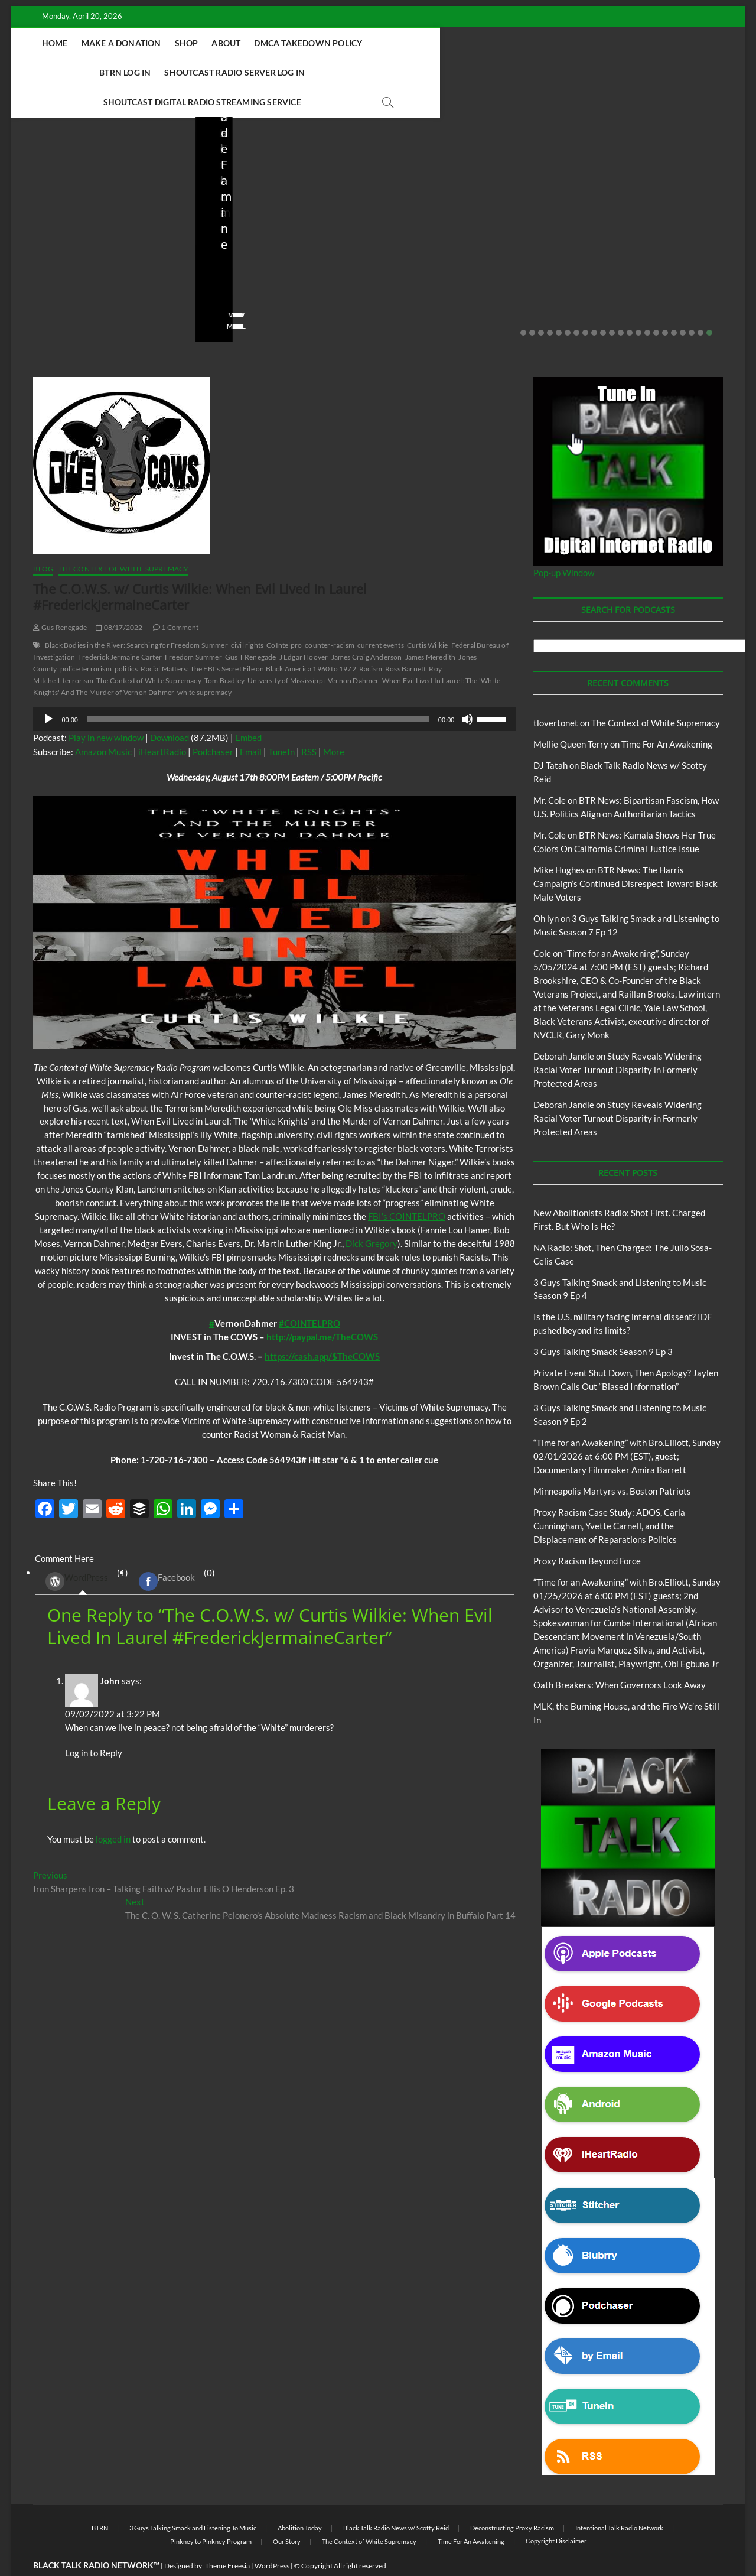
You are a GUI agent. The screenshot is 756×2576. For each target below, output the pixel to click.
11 (612, 304)
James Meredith (430, 627)
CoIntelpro (284, 616)
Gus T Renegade (250, 627)
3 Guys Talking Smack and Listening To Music (192, 2499)
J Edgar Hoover (303, 627)
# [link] (211, 1294)
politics (126, 639)
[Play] (48, 690)
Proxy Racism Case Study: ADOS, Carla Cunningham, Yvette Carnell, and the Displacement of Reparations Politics (609, 1497)
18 (674, 304)
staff (37, 278)
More (333, 722)
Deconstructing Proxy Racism (512, 2499)
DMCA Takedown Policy (351, 43)
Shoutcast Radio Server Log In (554, 43)
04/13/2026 (265, 278)
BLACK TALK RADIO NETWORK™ (96, 2536)
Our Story (287, 2512)
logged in (113, 1810)
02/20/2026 (631, 278)
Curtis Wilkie (427, 616)
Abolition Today (300, 2499)
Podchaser (213, 722)
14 (638, 304)
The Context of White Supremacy (123, 539)
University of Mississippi (286, 651)
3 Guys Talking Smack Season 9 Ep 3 (603, 1322)
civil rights (247, 616)
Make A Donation (164, 43)
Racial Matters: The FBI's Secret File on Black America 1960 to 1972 (248, 639)
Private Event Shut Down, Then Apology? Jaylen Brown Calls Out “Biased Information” (650, 239)
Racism (370, 639)
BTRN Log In (444, 43)
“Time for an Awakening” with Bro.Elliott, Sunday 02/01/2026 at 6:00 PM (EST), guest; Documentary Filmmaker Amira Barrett (627, 1427)
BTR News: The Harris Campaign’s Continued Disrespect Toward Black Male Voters (625, 854)
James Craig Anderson (366, 627)
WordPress (76, 1552)
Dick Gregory (371, 1214)
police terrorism (86, 639)
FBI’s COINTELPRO (406, 1187)
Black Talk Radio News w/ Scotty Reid (92, 202)
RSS (309, 722)
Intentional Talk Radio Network (619, 2499)
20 (692, 304)
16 (656, 304)
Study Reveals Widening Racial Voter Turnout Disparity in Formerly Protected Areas (617, 1041)
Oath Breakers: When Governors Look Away (619, 1656)
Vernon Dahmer (353, 651)
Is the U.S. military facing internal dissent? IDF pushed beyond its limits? (467, 247)
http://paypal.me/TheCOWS (322, 1307)
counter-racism (329, 616)
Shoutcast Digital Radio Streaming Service (354, 72)
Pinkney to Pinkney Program (211, 2512)
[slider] (258, 690)
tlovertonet (555, 693)
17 (665, 304)
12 (621, 304)
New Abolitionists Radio (90, 211)
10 (603, 304)
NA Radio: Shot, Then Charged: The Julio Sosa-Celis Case (285, 247)
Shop (229, 43)
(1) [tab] (82, 1552)
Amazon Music (103, 722)
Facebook (167, 1552)
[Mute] (467, 690)
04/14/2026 (82, 278)
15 (647, 304)
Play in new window (106, 708)
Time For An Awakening (666, 715)
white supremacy (204, 663)
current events (380, 616)
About (269, 43)
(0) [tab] (172, 1552)
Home (97, 43)
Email (251, 722)
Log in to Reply (93, 1724)
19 (683, 304)
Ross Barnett (405, 639)
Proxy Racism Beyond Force (587, 1531)
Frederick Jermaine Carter (120, 627)
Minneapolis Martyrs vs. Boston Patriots (612, 1462)
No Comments (144, 278)
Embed (248, 708)
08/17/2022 (119, 598)
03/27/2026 (448, 278)
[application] (274, 690)
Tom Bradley (224, 651)
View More (48, 297)
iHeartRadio (162, 722)
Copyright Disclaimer (556, 2512)
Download (169, 708)
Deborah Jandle (563, 1027)
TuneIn (281, 722)
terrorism (78, 651)
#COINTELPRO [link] (309, 1294)
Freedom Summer (193, 627)
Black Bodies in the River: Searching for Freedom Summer (136, 616)
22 (709, 304)
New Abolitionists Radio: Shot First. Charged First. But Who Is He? (101, 247)
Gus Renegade (60, 598)
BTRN (604, 195)
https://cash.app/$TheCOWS (322, 1327)
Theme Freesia (227, 2536)
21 (700, 304)
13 (630, 304)
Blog (32, 211)
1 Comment (175, 598)
